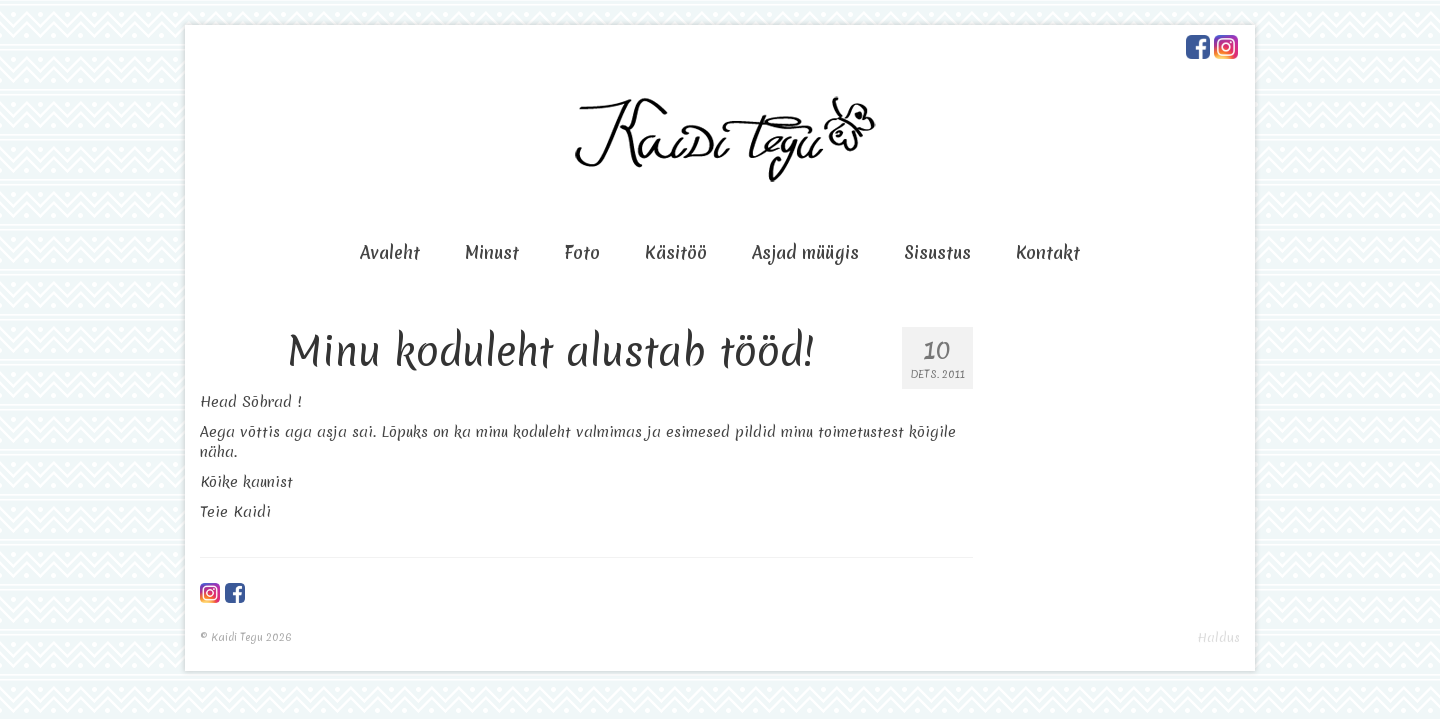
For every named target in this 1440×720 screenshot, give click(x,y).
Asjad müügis (805, 252)
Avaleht (390, 252)
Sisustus (937, 252)
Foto (582, 252)
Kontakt (1048, 252)
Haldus (1218, 637)
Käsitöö (676, 252)
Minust (492, 252)
